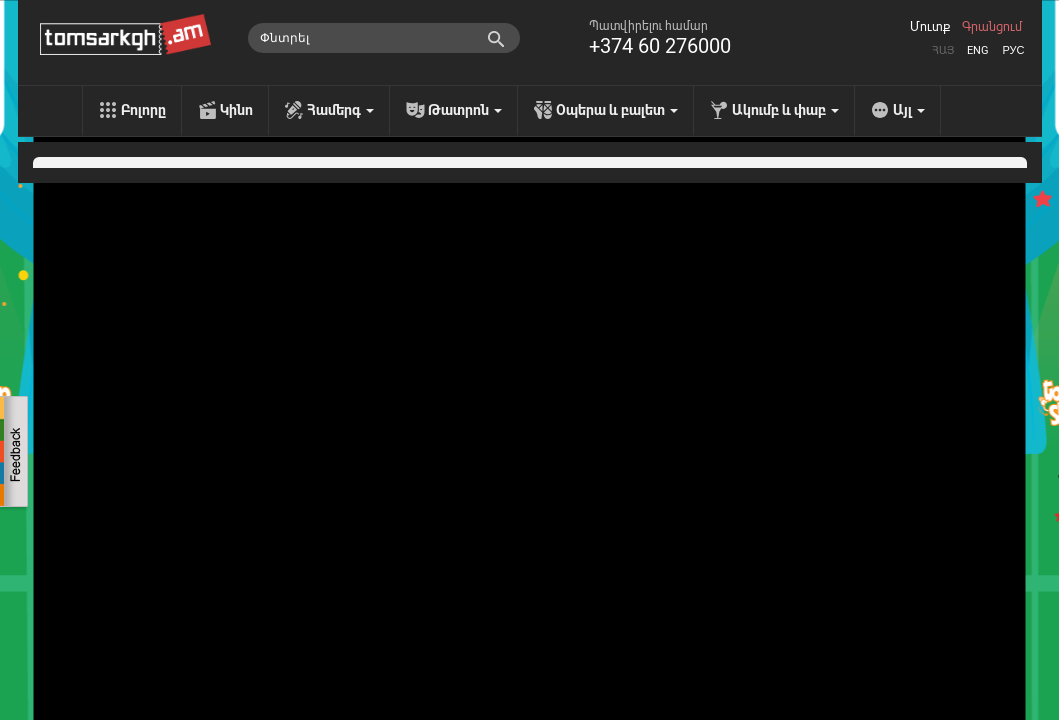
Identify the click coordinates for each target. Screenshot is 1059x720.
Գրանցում (992, 27)
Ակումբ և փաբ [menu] (785, 110)
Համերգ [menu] (340, 110)
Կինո (236, 110)
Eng (978, 50)
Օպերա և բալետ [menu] (617, 110)
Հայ (943, 50)
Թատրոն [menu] (465, 110)
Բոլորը (143, 110)
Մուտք (930, 27)
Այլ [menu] (909, 110)
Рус (1013, 50)
